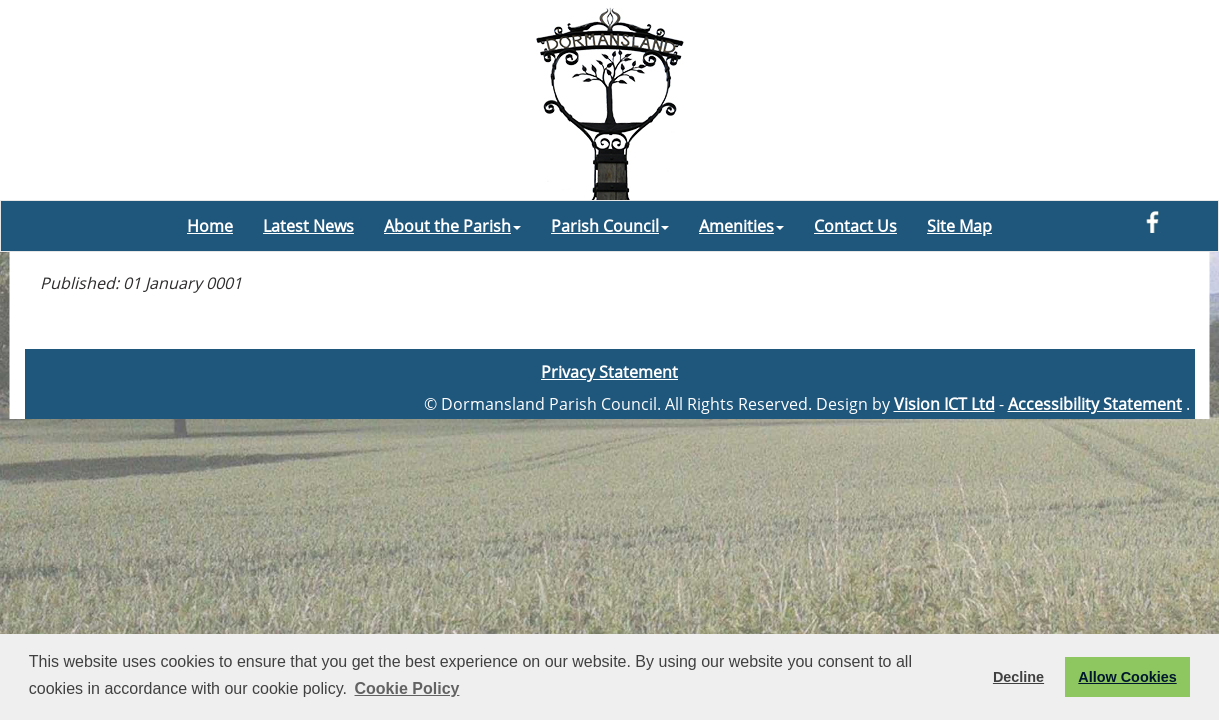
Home (210, 226)
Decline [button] (1018, 677)
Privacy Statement (609, 372)
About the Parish (452, 226)
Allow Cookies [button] (1127, 677)
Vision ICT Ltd (944, 404)
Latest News (308, 226)
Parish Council (610, 226)
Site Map (959, 226)
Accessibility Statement (1095, 404)
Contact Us (855, 226)
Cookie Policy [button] (407, 688)
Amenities (741, 226)
